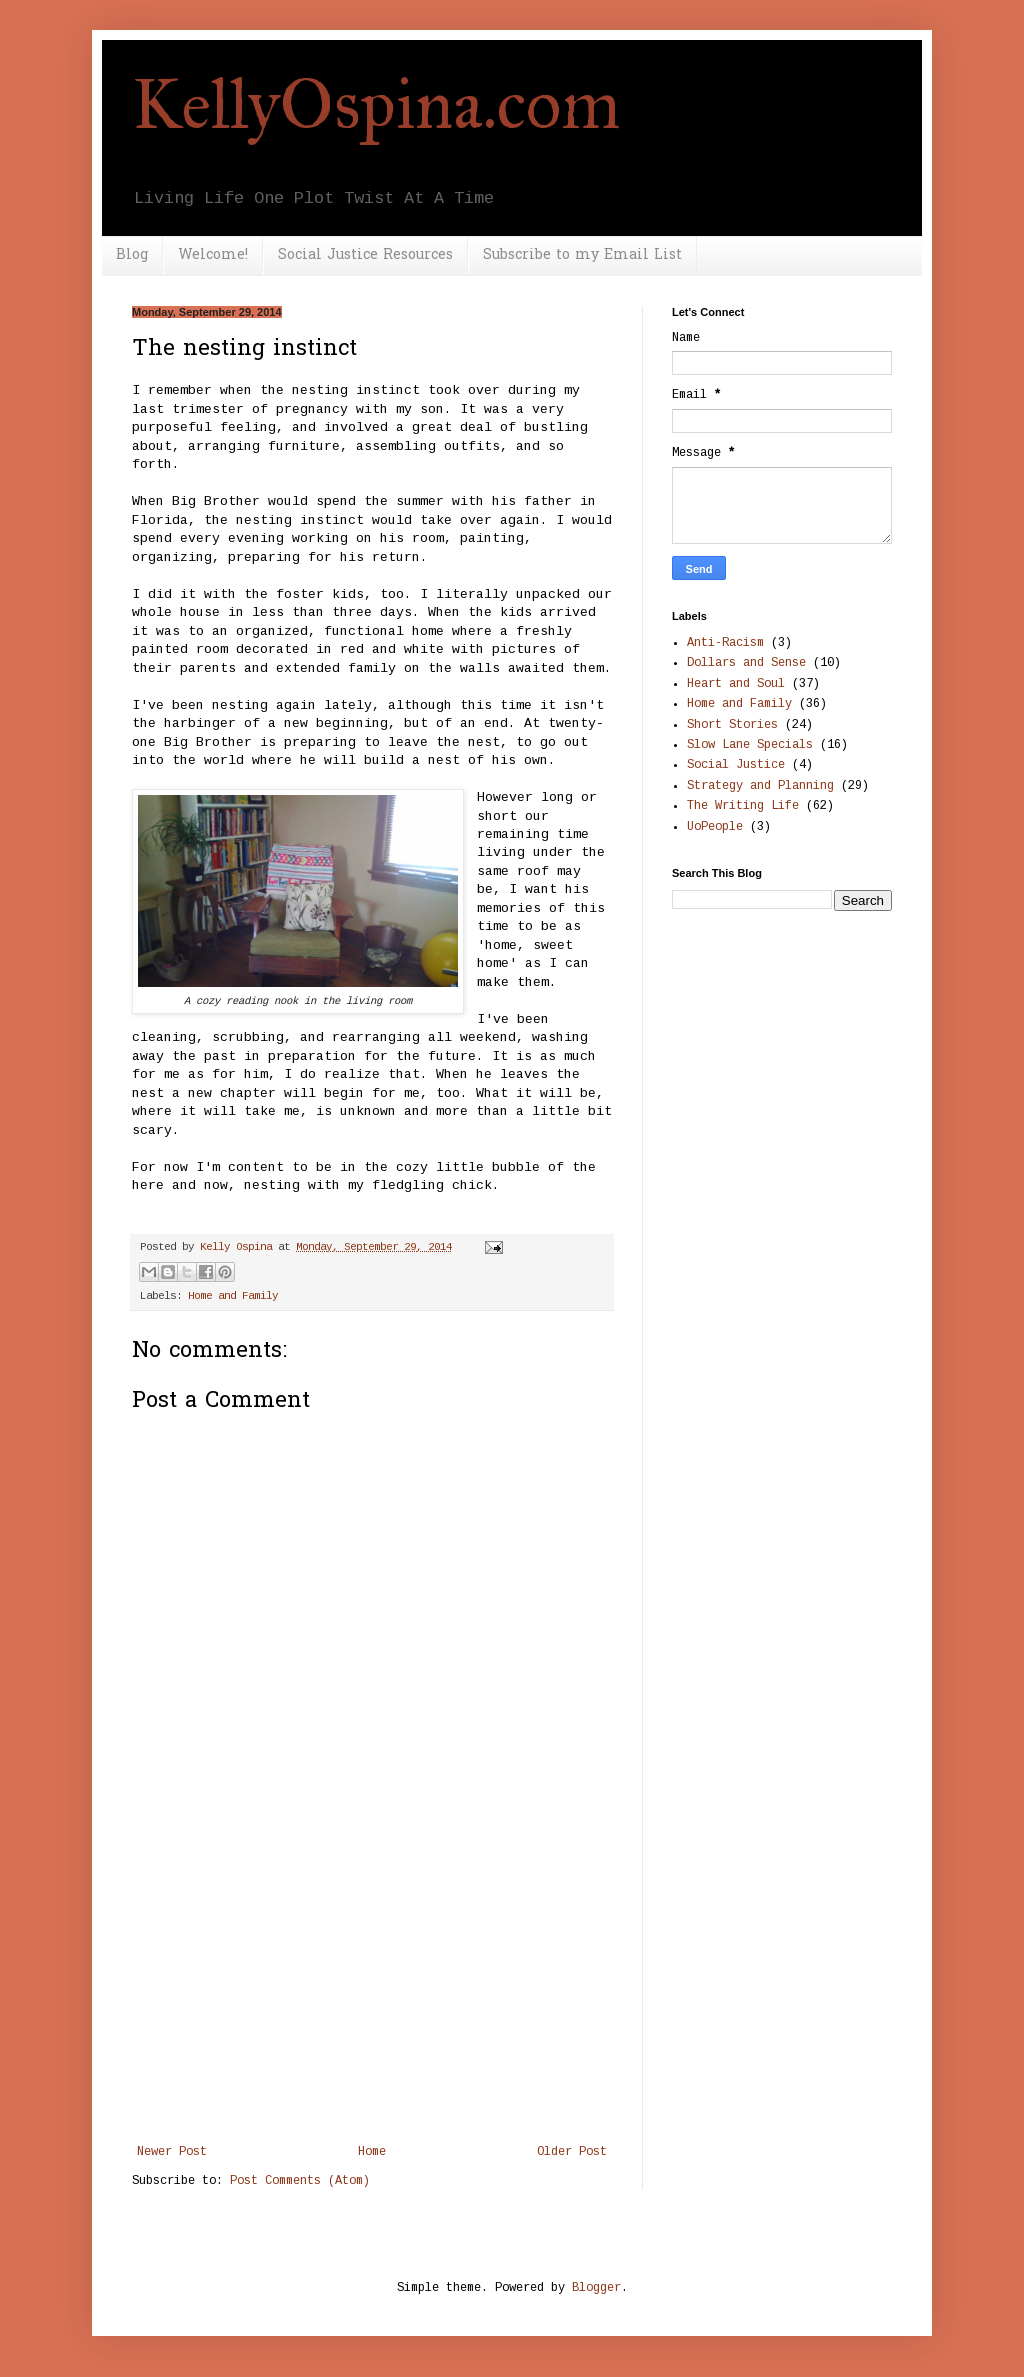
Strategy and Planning (760, 786)
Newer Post (172, 2152)
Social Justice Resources (365, 255)
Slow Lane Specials (750, 745)
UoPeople (715, 827)
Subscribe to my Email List (582, 255)
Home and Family (233, 1296)
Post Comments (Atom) (300, 2181)
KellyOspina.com (376, 104)
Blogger (596, 2288)
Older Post (572, 2152)
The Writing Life (743, 806)
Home (372, 2152)
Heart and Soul (736, 684)
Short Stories (732, 725)
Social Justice (736, 765)
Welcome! (213, 255)
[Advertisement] (372, 1995)
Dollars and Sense (746, 663)
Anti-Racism (725, 643)
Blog (132, 255)
